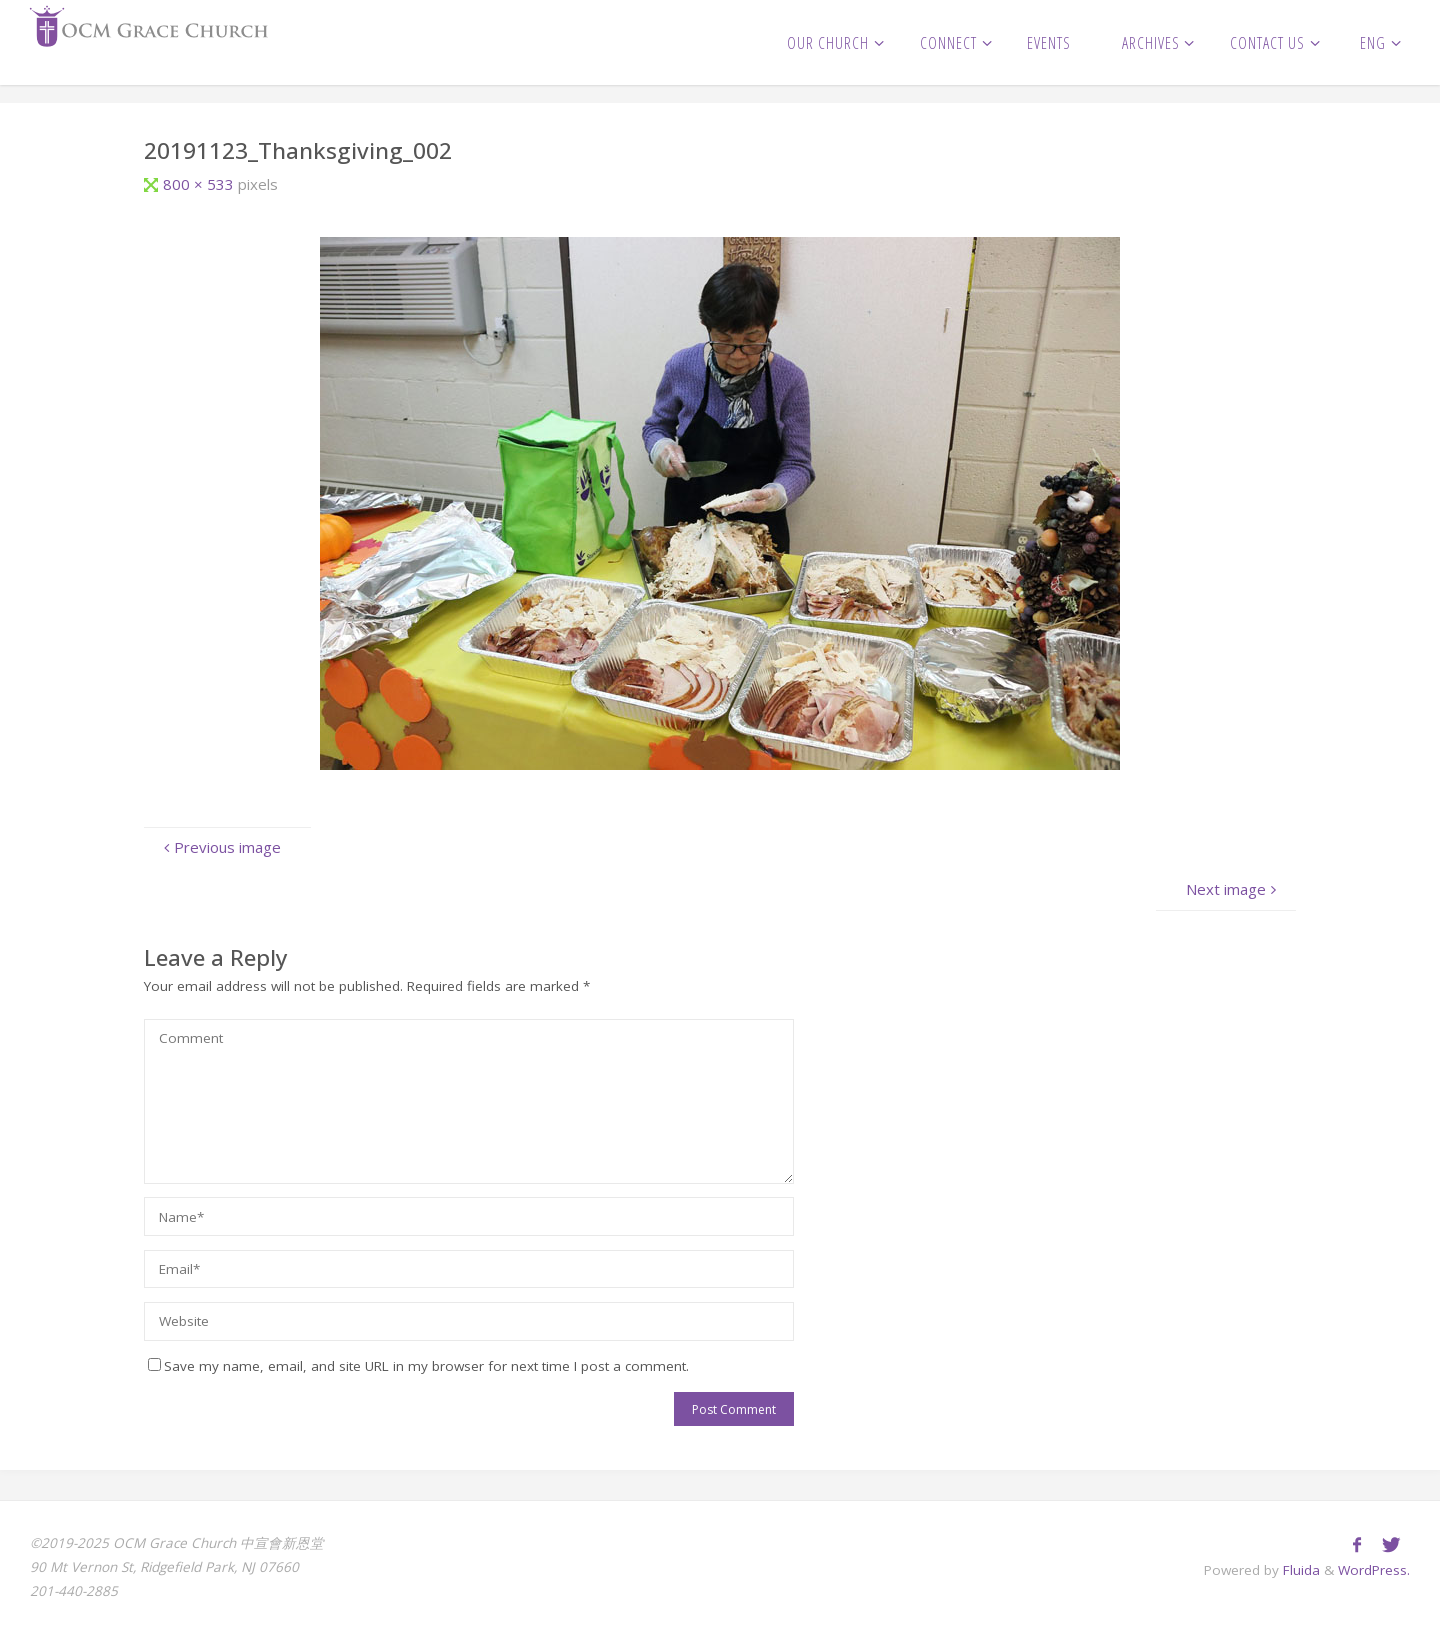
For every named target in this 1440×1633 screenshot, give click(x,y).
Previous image (220, 847)
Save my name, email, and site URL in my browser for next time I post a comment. (418, 1366)
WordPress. (1374, 1570)
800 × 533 (200, 184)
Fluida (1299, 1570)
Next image (1233, 889)
